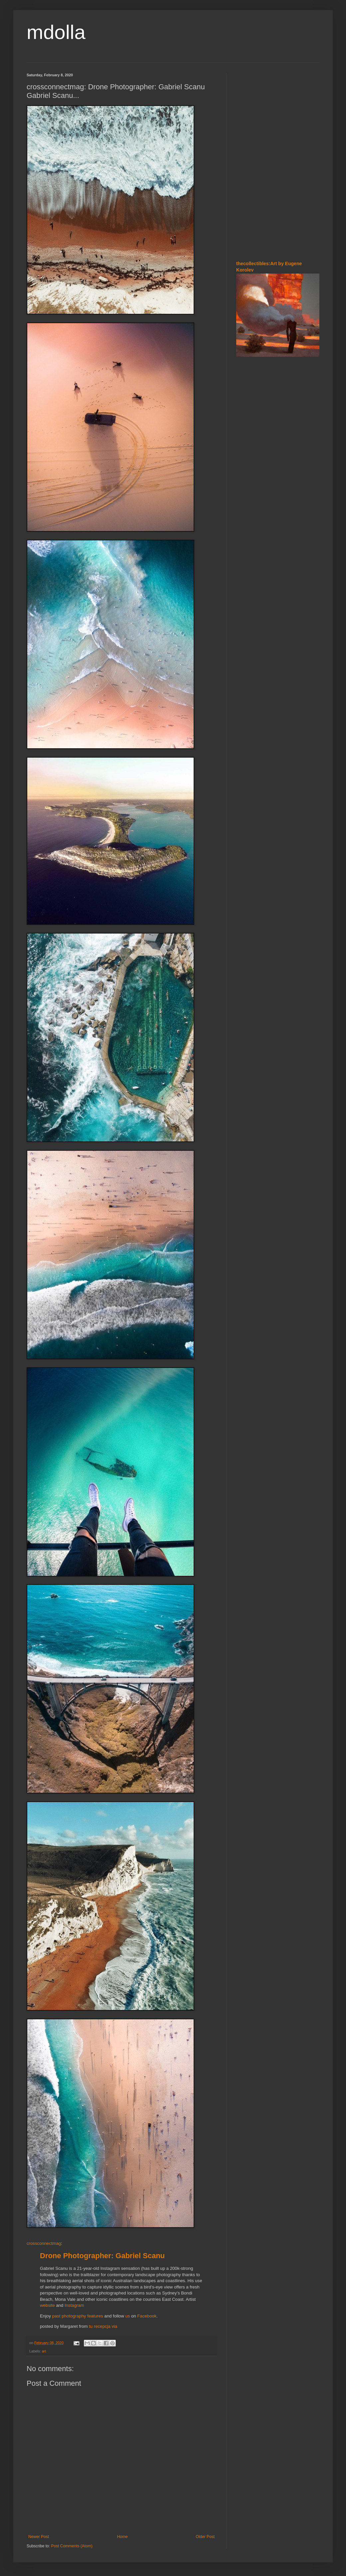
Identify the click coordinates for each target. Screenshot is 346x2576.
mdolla (56, 32)
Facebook (147, 2315)
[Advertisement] (277, 206)
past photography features (77, 2315)
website (47, 2305)
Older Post (205, 2536)
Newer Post (38, 2536)
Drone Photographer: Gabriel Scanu (102, 2256)
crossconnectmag (44, 2243)
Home (122, 2536)
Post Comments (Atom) (71, 2546)
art (44, 2351)
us (127, 2315)
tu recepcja (99, 2326)
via (114, 2326)
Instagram (74, 2305)
